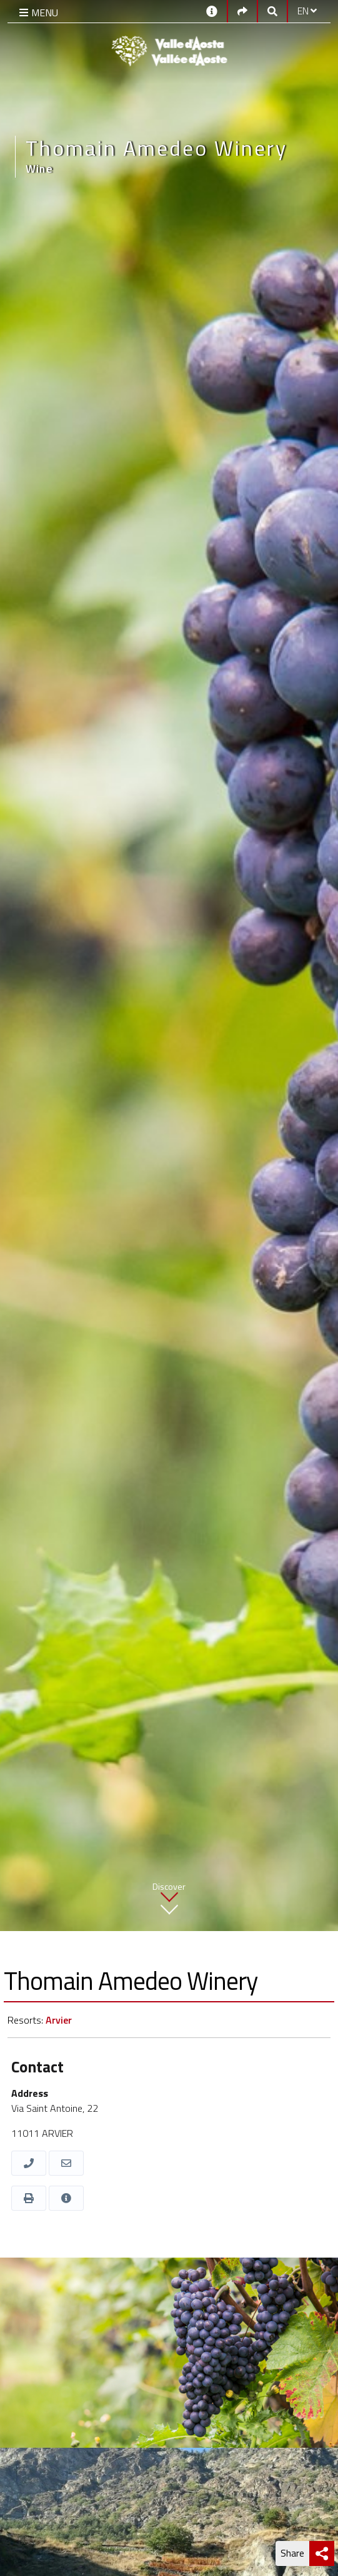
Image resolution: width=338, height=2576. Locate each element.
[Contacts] (211, 10)
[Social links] (242, 10)
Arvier (59, 2019)
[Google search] (272, 10)
